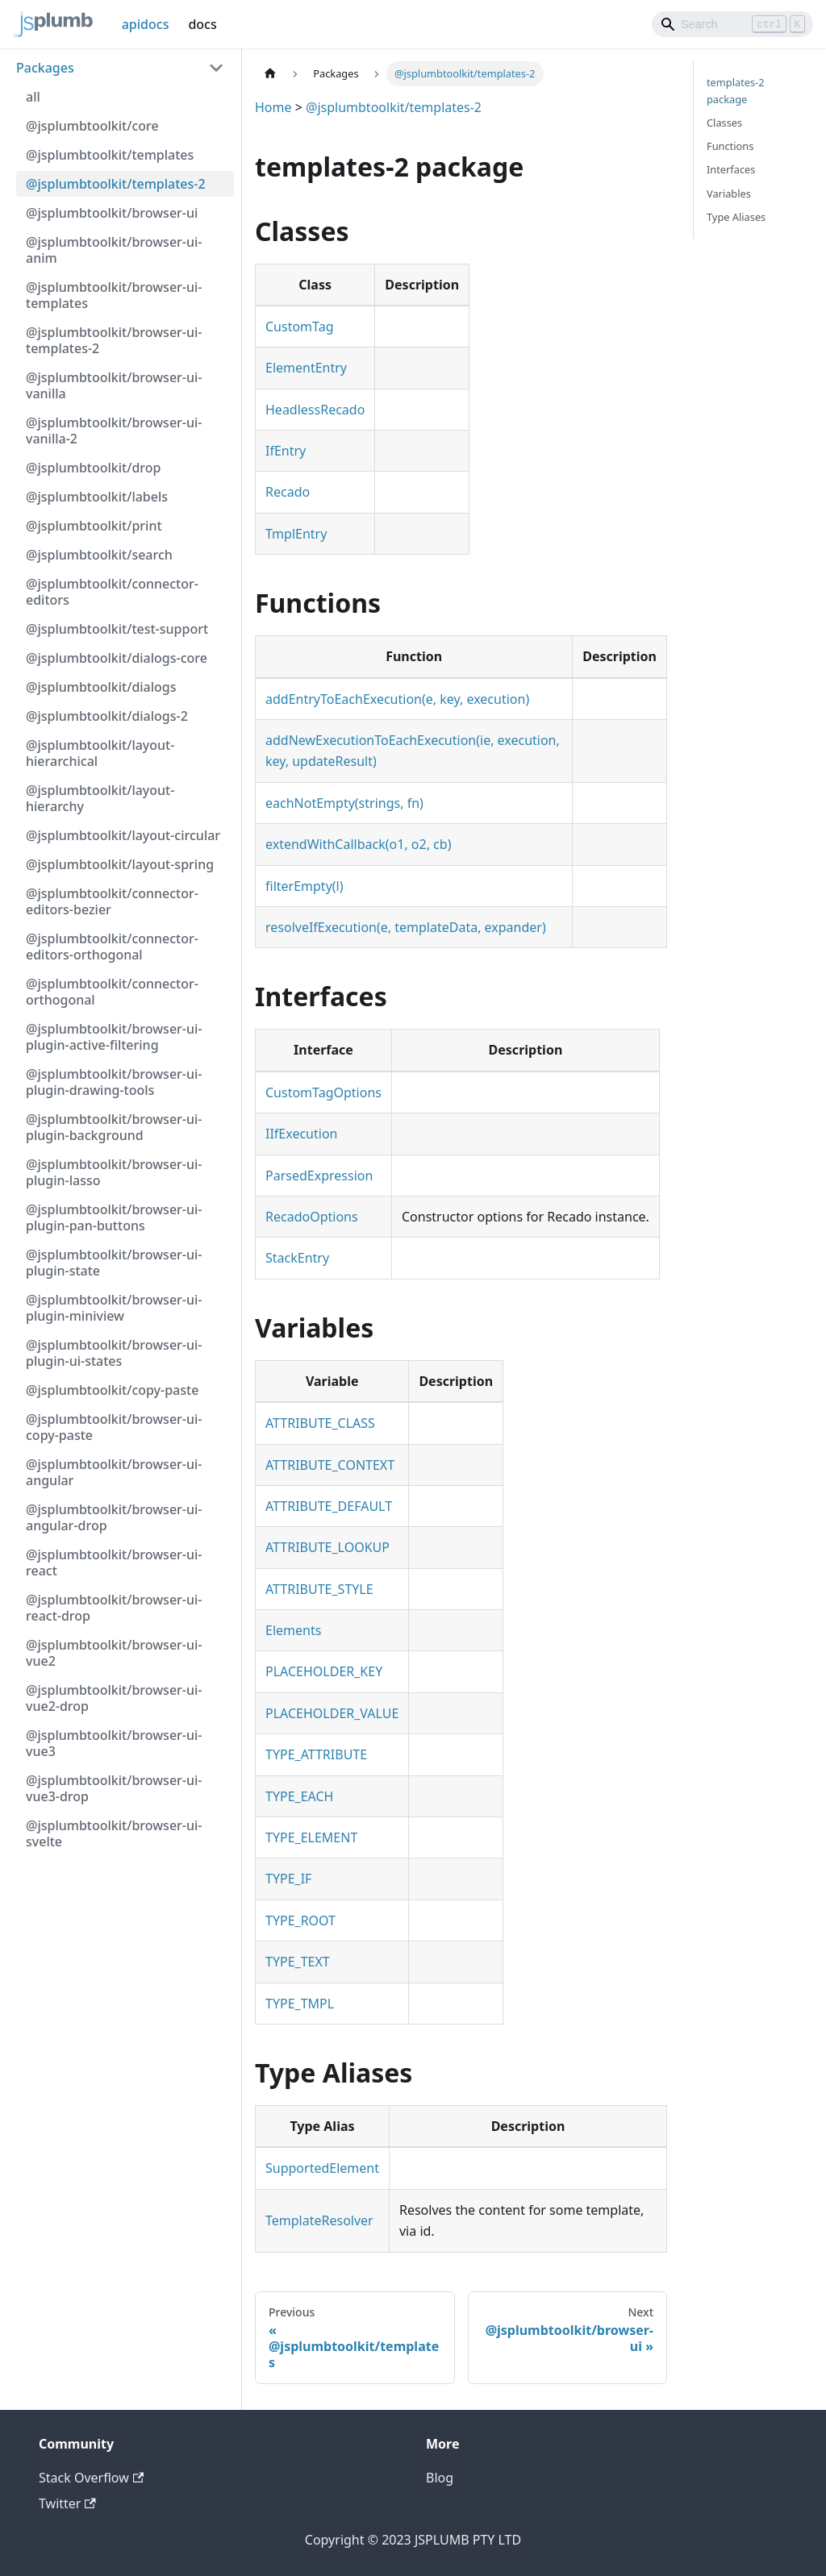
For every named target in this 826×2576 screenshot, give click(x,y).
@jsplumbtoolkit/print (94, 526)
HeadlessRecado (315, 409)
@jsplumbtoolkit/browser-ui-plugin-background (114, 1127)
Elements (293, 1630)
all (33, 97)
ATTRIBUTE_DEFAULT (328, 1506)
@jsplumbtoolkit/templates (110, 155)
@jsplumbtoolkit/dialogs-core (116, 658)
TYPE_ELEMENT (311, 1837)
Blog (439, 2478)
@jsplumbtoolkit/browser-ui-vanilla (114, 385)
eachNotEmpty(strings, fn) (344, 803)
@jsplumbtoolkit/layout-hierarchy (100, 798)
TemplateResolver (319, 2220)
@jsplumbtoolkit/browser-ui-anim (114, 250)
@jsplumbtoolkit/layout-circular (123, 835)
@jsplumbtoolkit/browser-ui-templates (114, 295)
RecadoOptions (311, 1217)
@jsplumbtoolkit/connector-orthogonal (112, 992)
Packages (45, 68)
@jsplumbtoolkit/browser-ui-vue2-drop (114, 1698)
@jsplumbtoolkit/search (99, 555)
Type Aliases (736, 217)
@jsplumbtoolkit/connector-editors (112, 592)
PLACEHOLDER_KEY (323, 1671)
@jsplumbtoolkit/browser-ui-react (114, 1562)
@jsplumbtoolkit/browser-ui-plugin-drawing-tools (114, 1082)
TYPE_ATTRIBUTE (316, 1754)
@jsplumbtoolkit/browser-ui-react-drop (114, 1608)
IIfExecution (301, 1133)
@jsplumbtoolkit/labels (97, 497)
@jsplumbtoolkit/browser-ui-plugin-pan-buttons (114, 1217)
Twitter (67, 2503)
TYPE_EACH (299, 1796)
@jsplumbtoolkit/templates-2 (116, 184)
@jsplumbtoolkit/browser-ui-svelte (114, 1833)
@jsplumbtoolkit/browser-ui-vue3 (114, 1743)
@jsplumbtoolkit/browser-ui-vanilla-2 (114, 430)
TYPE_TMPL (299, 2003)
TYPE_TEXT (297, 1961)
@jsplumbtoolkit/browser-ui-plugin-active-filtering (114, 1037)
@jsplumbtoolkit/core (92, 126)
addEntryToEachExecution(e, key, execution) (397, 699)
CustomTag (299, 326)
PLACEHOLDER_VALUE (331, 1713)
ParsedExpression (319, 1175)
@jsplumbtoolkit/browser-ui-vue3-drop (114, 1788)
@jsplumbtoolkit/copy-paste (112, 1390)
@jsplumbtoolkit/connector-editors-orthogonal (112, 946)
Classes (724, 122)
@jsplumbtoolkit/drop (93, 467)
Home (273, 107)
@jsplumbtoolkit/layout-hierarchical (100, 753)
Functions (730, 146)
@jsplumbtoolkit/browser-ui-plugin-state (114, 1263)
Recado (287, 492)
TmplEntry (296, 534)
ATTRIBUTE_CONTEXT (329, 1465)
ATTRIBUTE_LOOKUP (327, 1547)
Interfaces (731, 169)
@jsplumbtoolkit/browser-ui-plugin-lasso (114, 1172)
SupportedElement (322, 2168)
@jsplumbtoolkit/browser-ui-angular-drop (114, 1517)
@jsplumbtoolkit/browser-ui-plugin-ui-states (114, 1353)
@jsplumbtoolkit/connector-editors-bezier (112, 901)
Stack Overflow (91, 2478)
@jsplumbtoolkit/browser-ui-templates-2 (114, 340)
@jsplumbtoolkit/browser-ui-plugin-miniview (114, 1308)
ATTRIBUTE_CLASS (320, 1423)
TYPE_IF (288, 1878)
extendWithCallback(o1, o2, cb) (358, 844)
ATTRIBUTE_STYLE (319, 1589)
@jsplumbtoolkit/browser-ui (112, 213)
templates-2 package (736, 90)
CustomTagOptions (323, 1092)
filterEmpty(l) (304, 886)
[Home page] (270, 73)
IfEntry (285, 451)
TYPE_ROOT (300, 1920)
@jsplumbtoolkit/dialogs (101, 687)
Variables (729, 193)
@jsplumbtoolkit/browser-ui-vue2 (114, 1653)
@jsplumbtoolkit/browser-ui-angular (114, 1472)
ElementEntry (306, 368)
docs (202, 24)
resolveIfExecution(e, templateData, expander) (405, 927)
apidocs (145, 24)
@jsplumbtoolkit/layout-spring (120, 864)
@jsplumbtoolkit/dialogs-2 (107, 716)
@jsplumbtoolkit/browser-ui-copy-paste (114, 1427)
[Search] (732, 24)
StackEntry (297, 1258)
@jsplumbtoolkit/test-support (117, 629)
